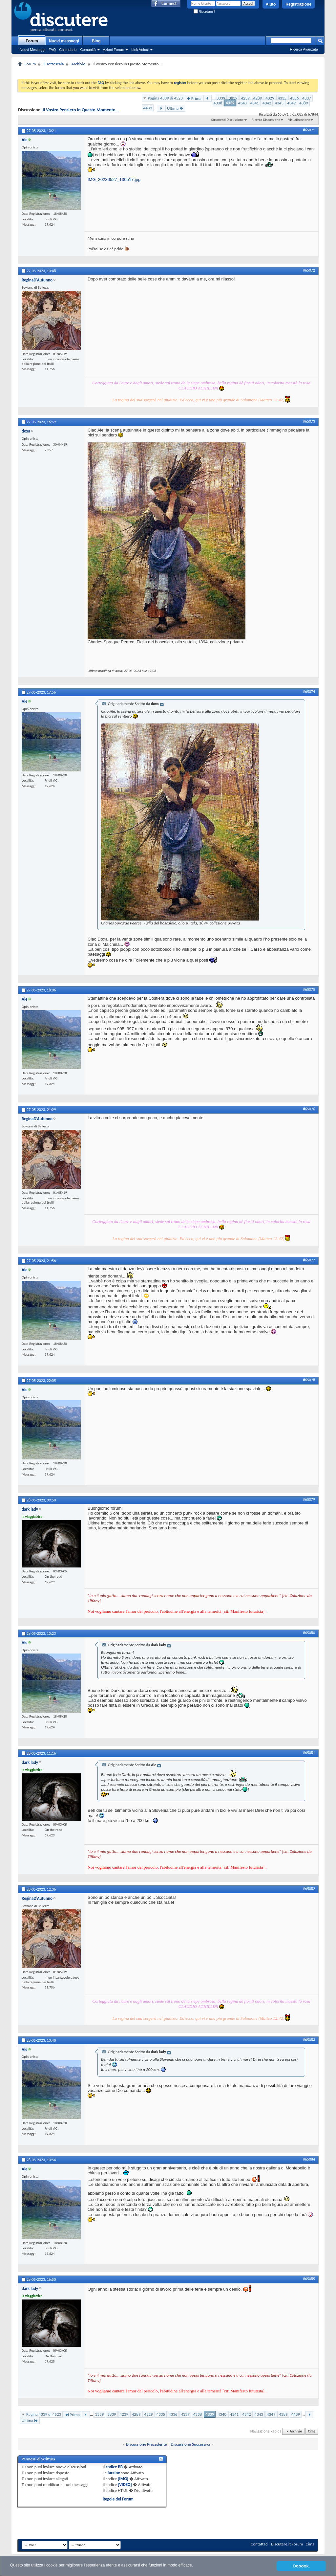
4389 (303, 102)
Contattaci (259, 2544)
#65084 (309, 2159)
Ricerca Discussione (266, 120)
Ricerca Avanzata (304, 49)
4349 (291, 102)
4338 (218, 102)
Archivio (78, 63)
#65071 (309, 130)
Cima (311, 2431)
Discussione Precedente (146, 2444)
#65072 (309, 270)
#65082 (309, 1888)
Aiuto (271, 4)
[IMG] (123, 2478)
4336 (294, 98)
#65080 (309, 1633)
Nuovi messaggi (64, 41)
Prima (193, 98)
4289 (257, 98)
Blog (96, 41)
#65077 (309, 1260)
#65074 (309, 691)
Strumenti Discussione (227, 120)
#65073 (309, 421)
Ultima (175, 108)
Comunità (87, 50)
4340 (242, 102)
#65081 (309, 1752)
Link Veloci (140, 50)
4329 (269, 98)
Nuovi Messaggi (32, 50)
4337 (306, 98)
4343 (279, 102)
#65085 (309, 2278)
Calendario (67, 50)
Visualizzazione (299, 120)
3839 (233, 98)
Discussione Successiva (190, 2444)
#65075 (309, 989)
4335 (282, 98)
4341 (254, 102)
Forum (32, 41)
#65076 (309, 1109)
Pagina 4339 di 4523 (165, 98)
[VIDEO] (125, 2484)
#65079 (309, 1499)
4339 (230, 102)
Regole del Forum (118, 2499)
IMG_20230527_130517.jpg (114, 179)
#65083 (309, 2039)
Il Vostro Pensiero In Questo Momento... (81, 110)
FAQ (52, 50)
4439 (147, 107)
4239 (245, 98)
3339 (221, 98)
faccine (114, 2472)
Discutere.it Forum (287, 2544)
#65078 (309, 1380)
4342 (266, 102)
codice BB (114, 2466)
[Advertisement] (168, 70)
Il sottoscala (53, 63)
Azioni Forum (113, 50)
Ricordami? (204, 11)
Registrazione (298, 4)
